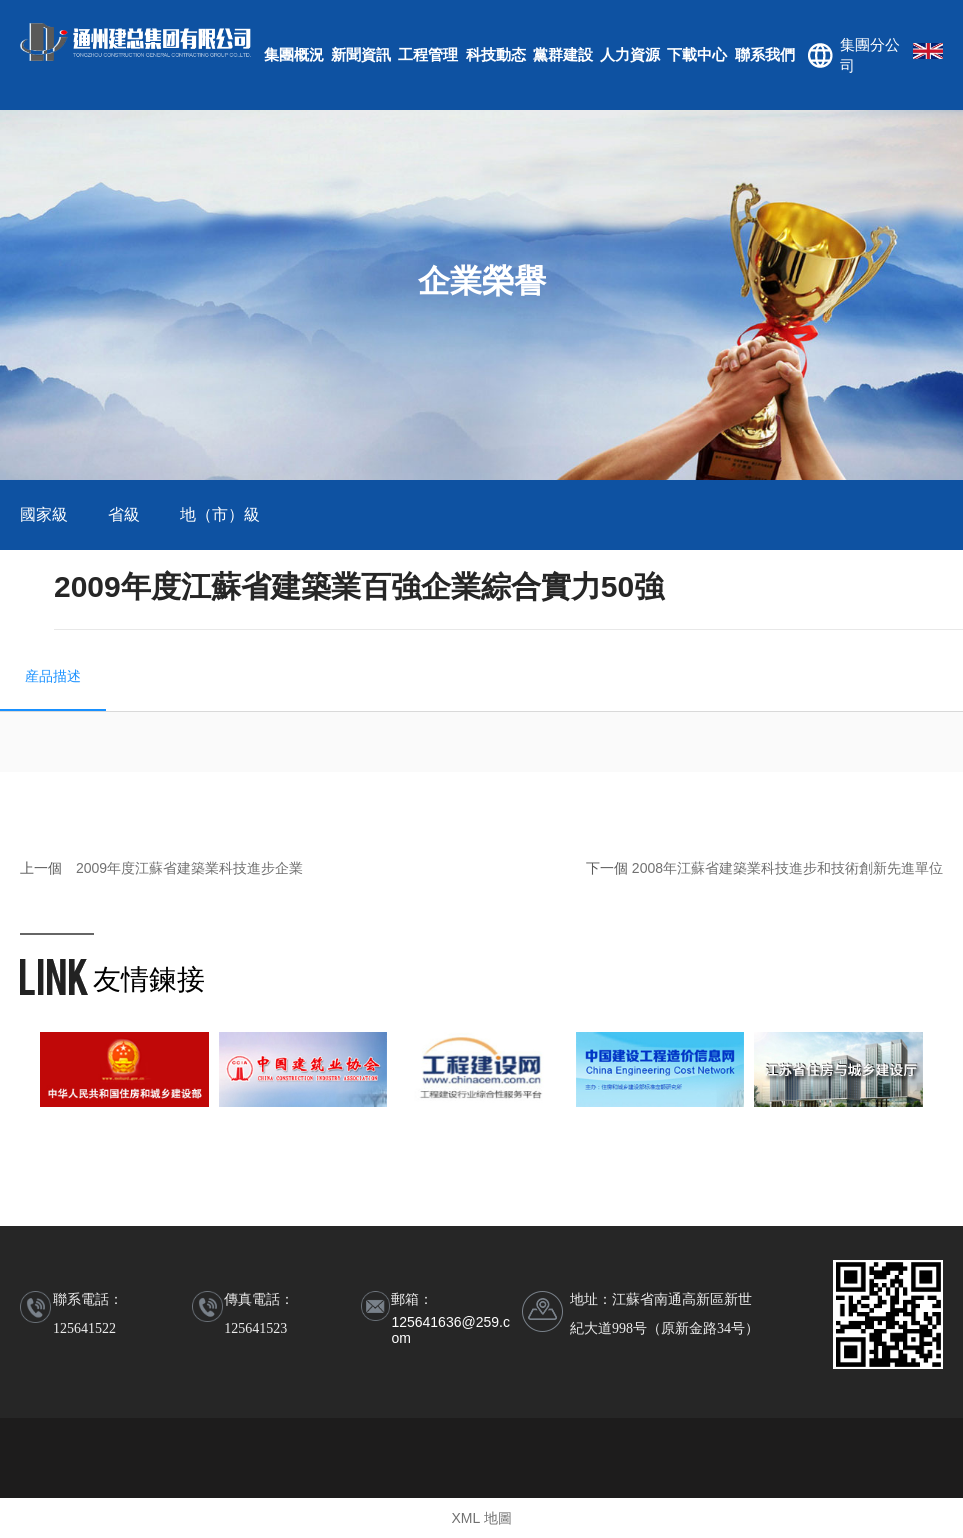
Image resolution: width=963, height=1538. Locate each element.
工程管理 (428, 54)
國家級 (44, 514)
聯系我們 (765, 54)
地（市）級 (220, 514)
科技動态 (496, 54)
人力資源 (630, 54)
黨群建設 (563, 54)
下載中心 (697, 54)
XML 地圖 (481, 1518)
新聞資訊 (361, 54)
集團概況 (294, 54)
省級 (124, 514)
